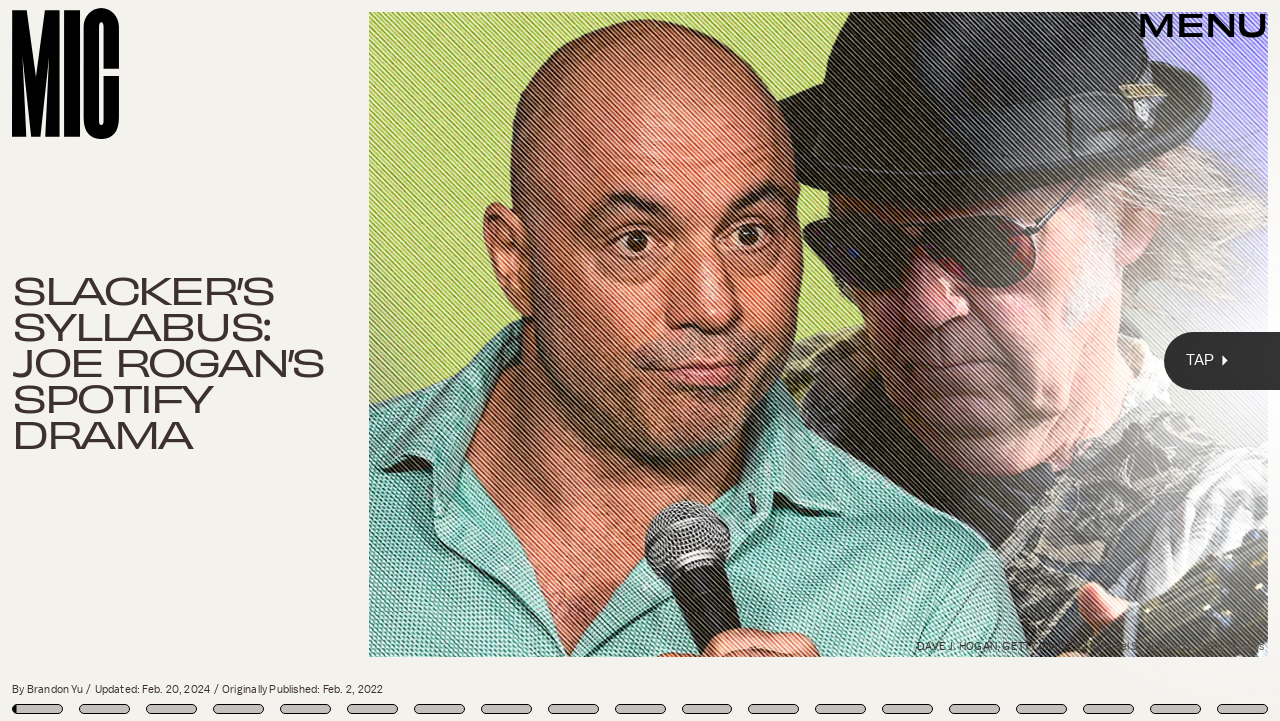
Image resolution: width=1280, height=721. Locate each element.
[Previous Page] (211, 360)
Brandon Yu (55, 689)
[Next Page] (851, 360)
